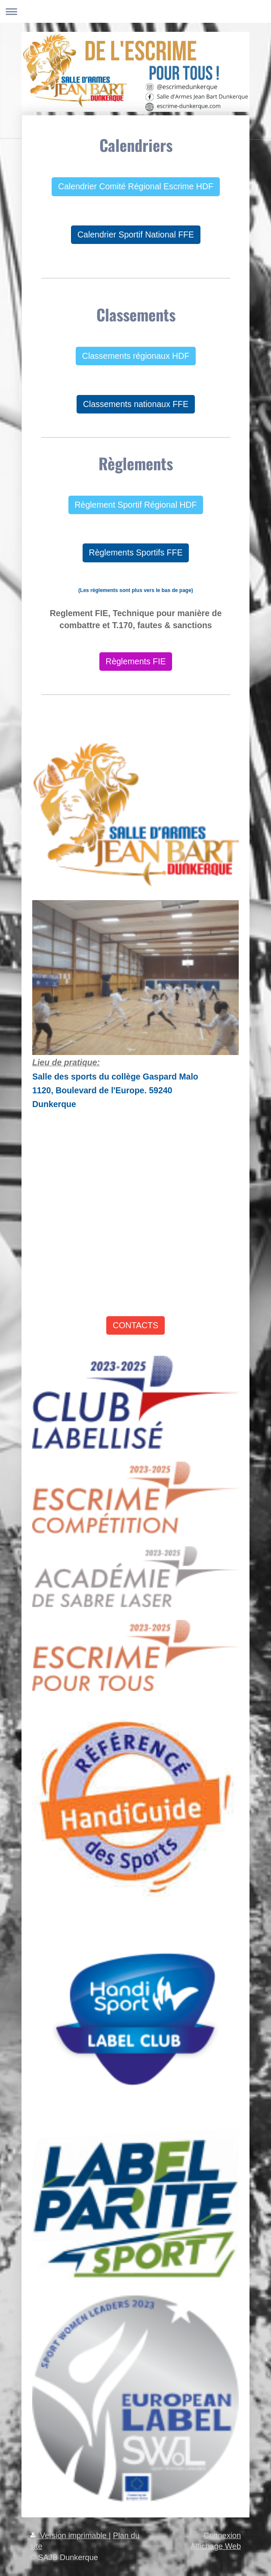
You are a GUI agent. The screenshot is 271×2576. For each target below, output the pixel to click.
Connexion (222, 2535)
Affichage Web (215, 2546)
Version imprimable (69, 2535)
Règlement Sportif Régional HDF (136, 504)
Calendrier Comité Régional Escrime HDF (135, 186)
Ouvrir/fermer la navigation (135, 11)
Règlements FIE (136, 661)
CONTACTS (135, 1325)
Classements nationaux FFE (135, 404)
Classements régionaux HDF (135, 356)
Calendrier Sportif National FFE (135, 234)
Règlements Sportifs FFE (136, 552)
